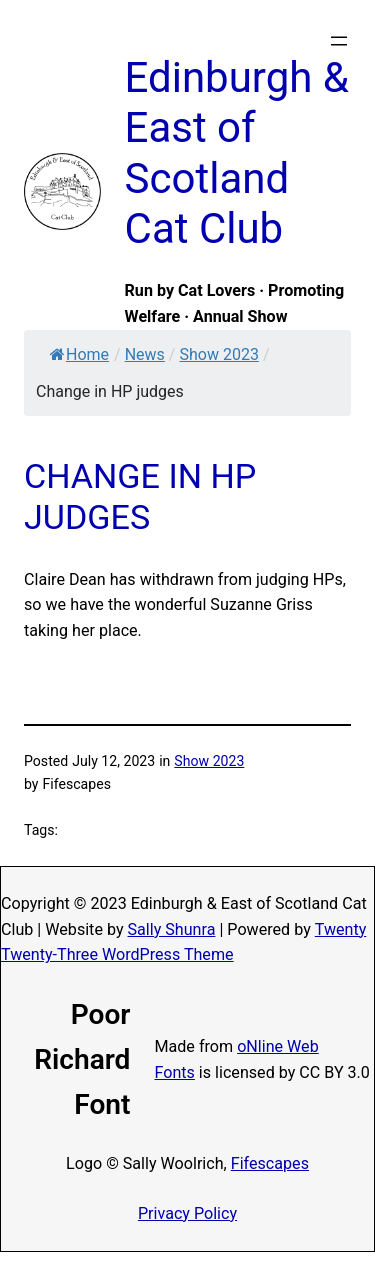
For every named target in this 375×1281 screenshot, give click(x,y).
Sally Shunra (172, 929)
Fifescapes (270, 1163)
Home (79, 354)
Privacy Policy (187, 1213)
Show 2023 (218, 354)
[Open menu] (339, 41)
